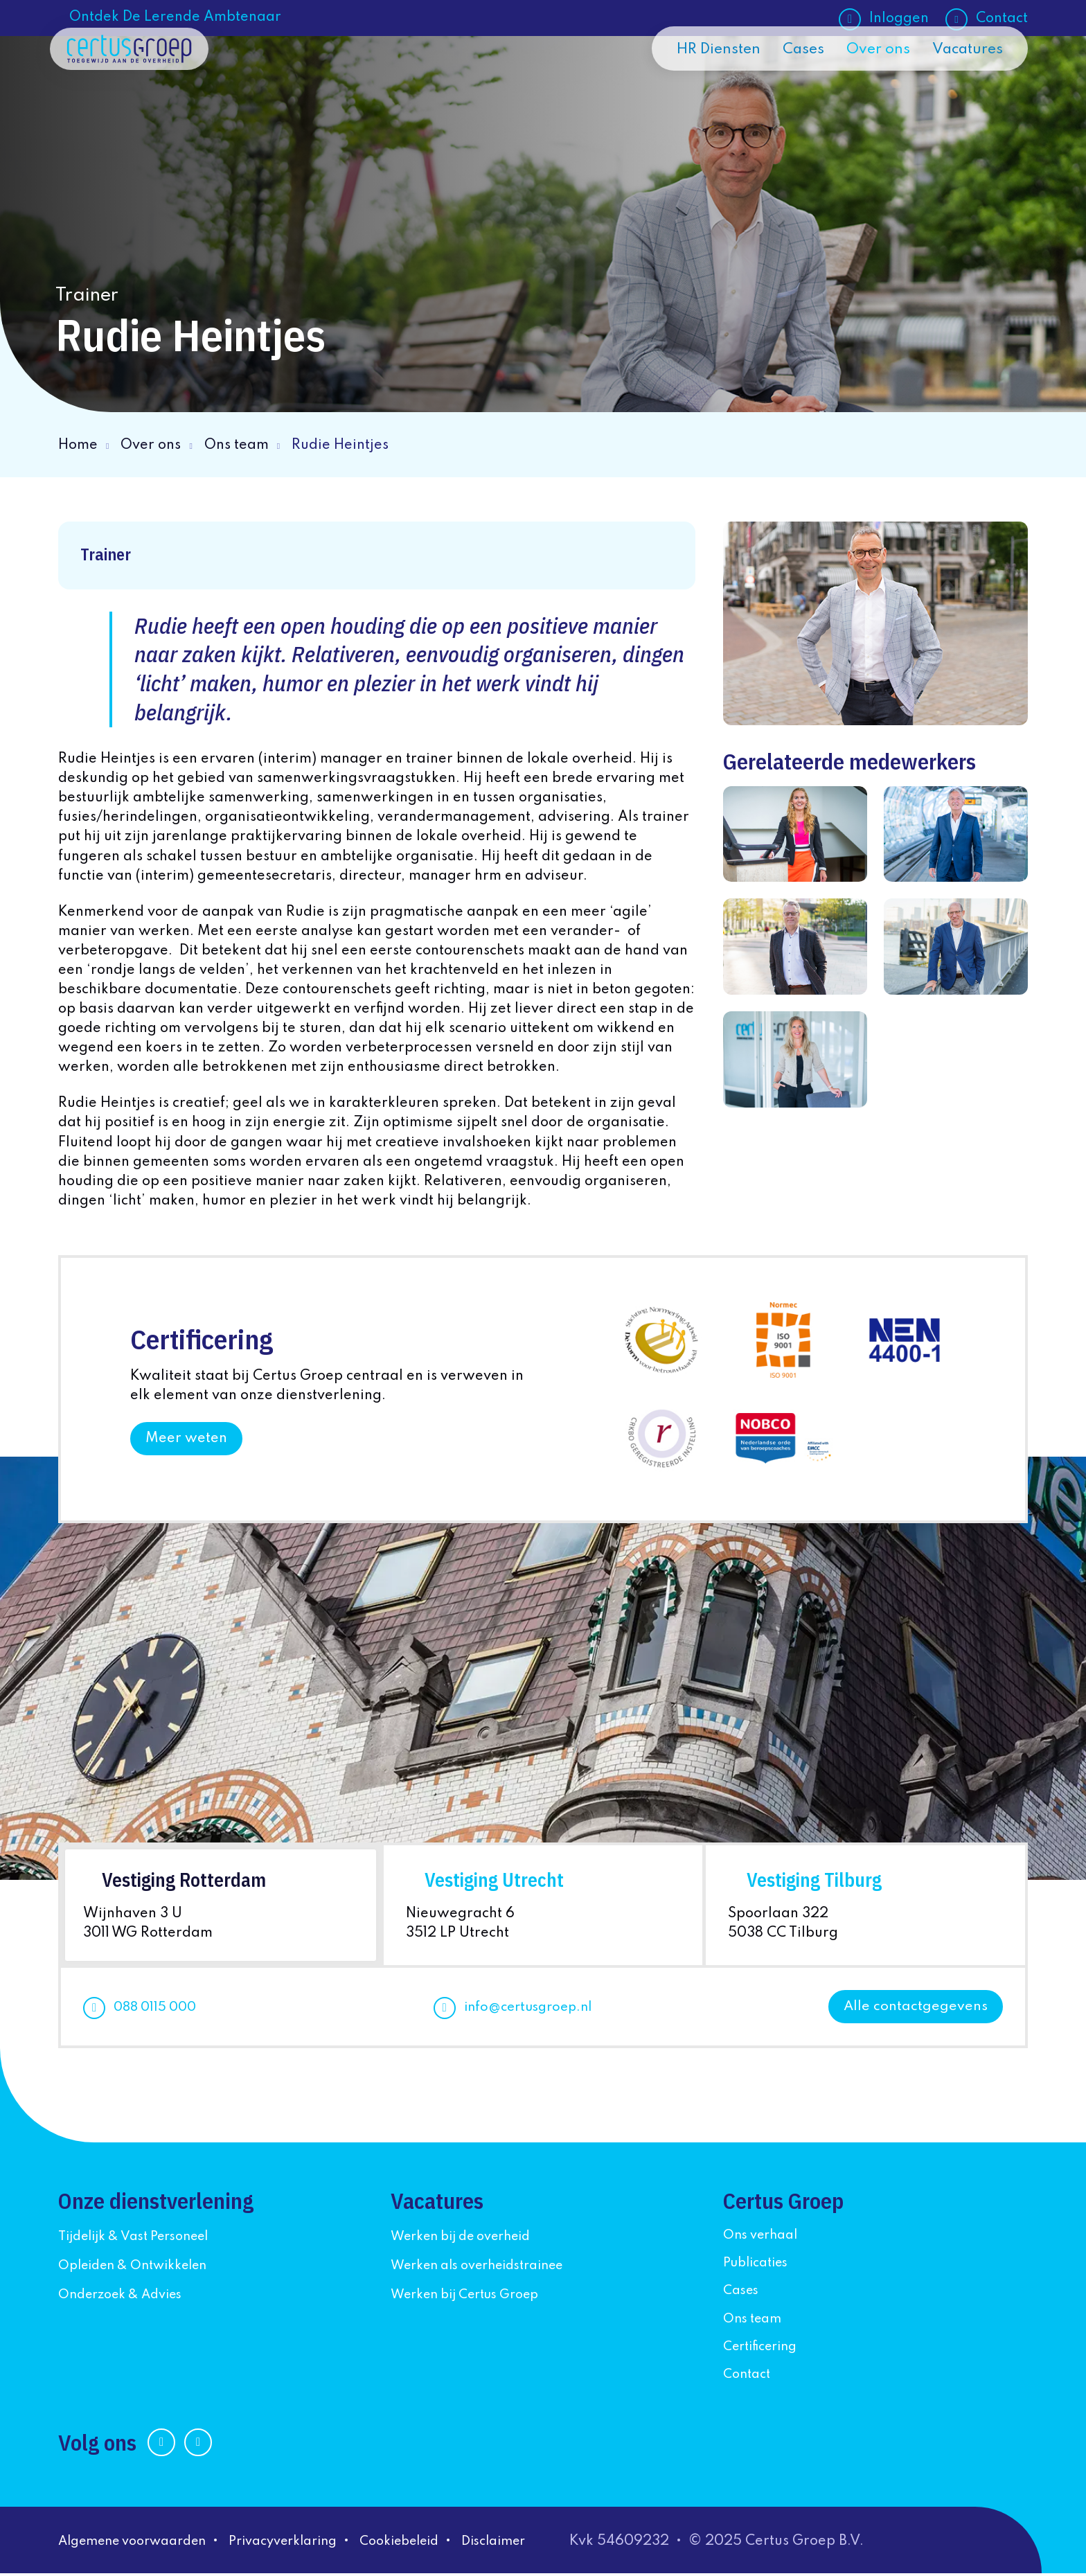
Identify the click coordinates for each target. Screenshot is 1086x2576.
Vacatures (965, 84)
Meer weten (186, 1439)
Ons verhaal (764, 2238)
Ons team (236, 445)
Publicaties (759, 2266)
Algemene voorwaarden (141, 2544)
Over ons (872, 84)
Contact (1002, 19)
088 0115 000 (158, 2010)
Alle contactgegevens (915, 2009)
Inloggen (899, 19)
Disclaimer (537, 2544)
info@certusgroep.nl (530, 2010)
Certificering (764, 2349)
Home (78, 445)
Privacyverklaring (307, 2544)
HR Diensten (704, 84)
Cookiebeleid (434, 2544)
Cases (794, 84)
